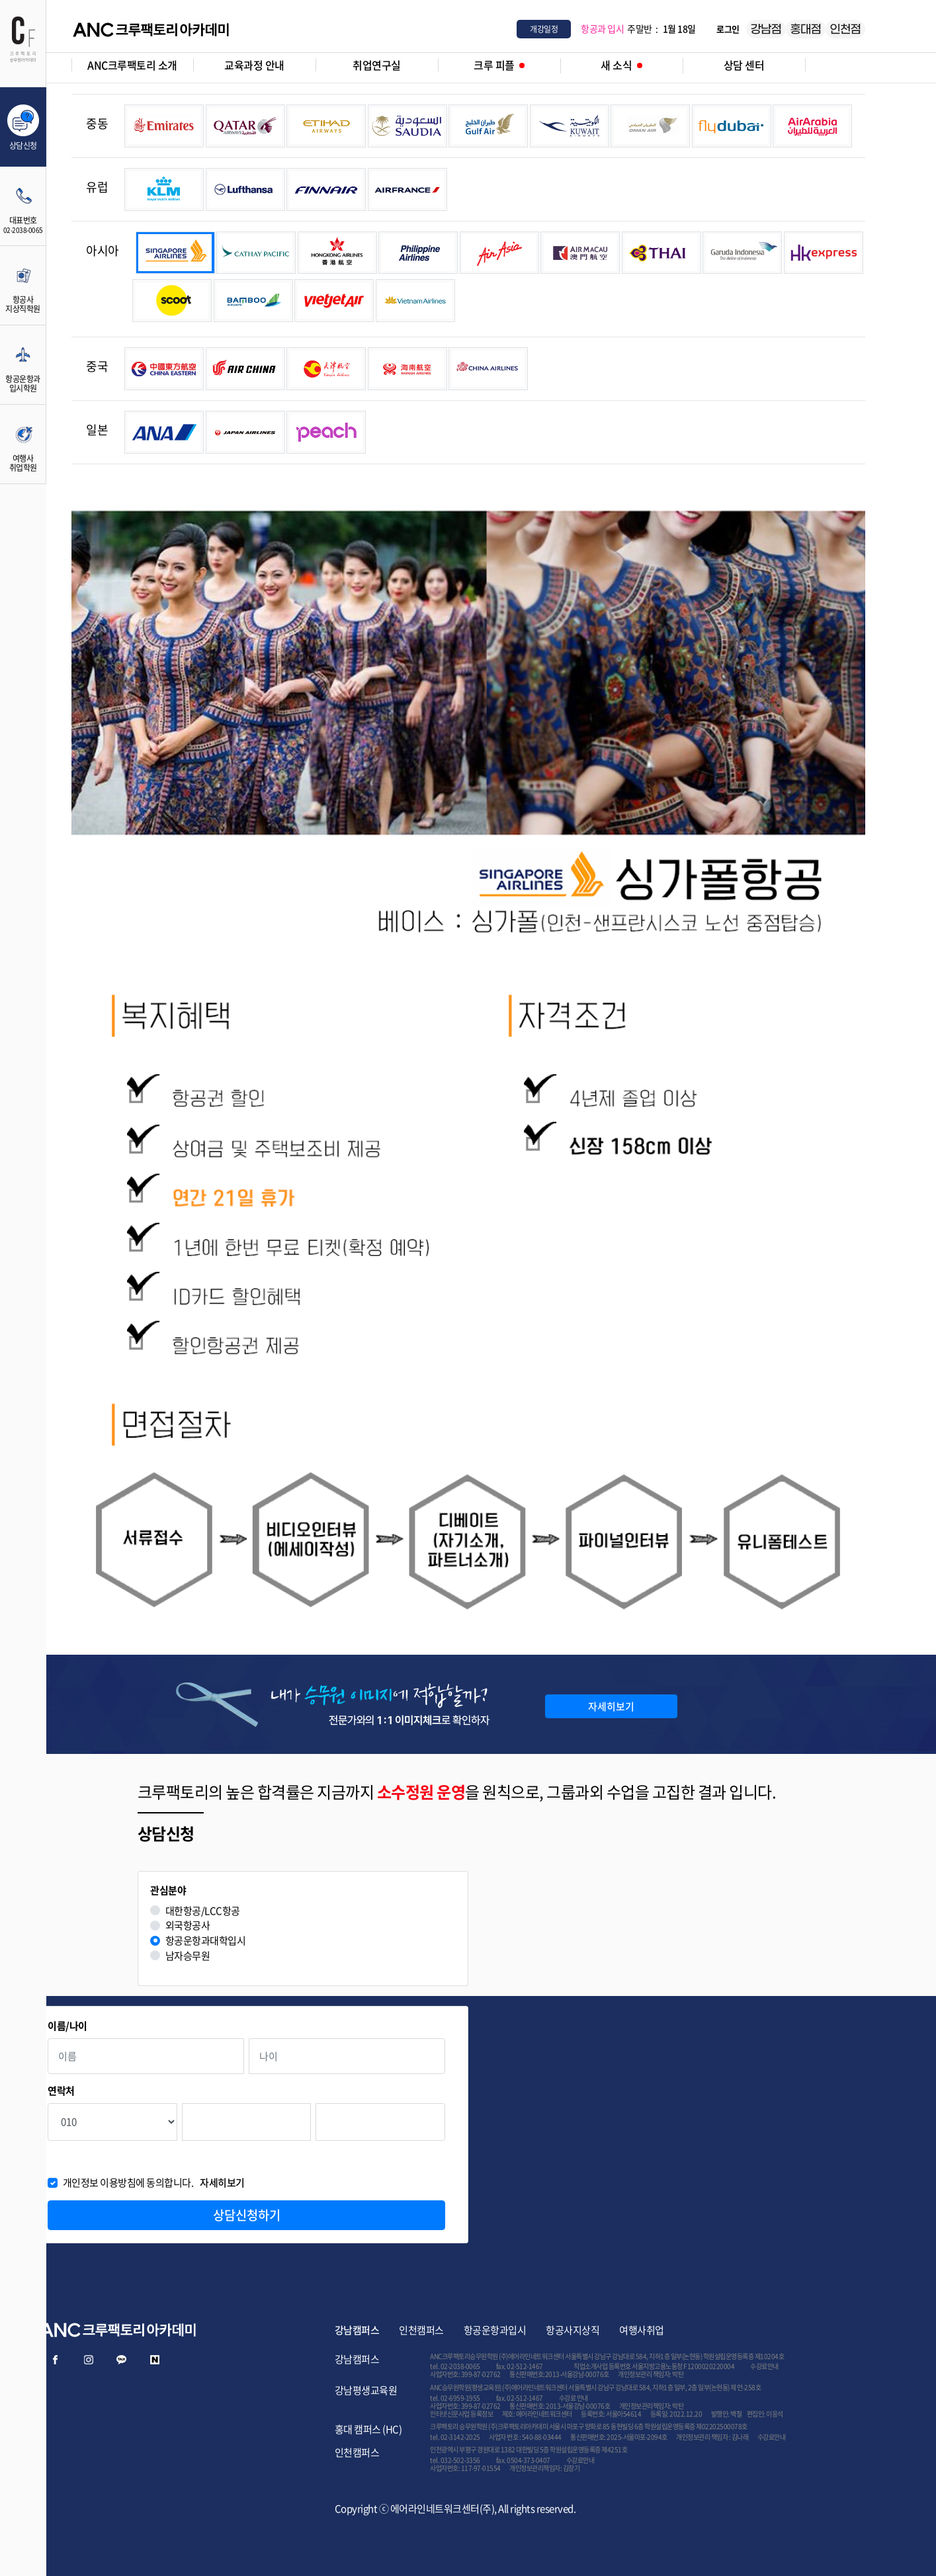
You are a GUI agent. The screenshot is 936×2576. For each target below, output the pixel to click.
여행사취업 (641, 2330)
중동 (97, 123)
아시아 (102, 250)
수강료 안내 (573, 2398)
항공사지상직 (572, 2330)
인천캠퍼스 (421, 2330)
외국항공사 (187, 1925)
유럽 (97, 187)
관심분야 (168, 1890)
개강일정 (544, 29)
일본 (97, 429)
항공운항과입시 (495, 2330)
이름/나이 (67, 2026)
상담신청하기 (246, 2215)
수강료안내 (764, 2366)
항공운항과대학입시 (205, 1941)
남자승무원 (187, 1956)
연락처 (61, 2091)
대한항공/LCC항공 (202, 1911)
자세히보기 (611, 1706)
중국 (97, 366)
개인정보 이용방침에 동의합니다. (154, 2183)
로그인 (728, 28)
